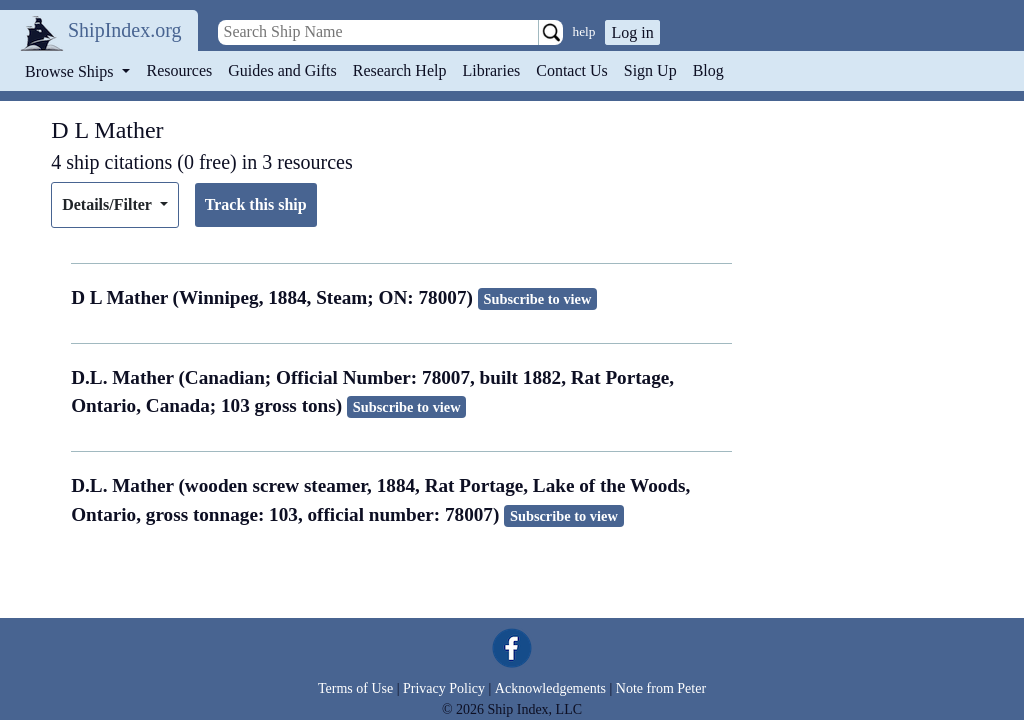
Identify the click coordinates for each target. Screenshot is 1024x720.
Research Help (400, 70)
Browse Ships (71, 71)
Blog (708, 70)
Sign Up (650, 70)
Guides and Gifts (282, 70)
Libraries (491, 70)
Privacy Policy (444, 688)
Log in (632, 32)
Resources (180, 70)
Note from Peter (661, 688)
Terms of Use (355, 688)
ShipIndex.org (125, 30)
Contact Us (572, 70)
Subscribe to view (537, 299)
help (584, 31)
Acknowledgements (550, 688)
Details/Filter (108, 204)
